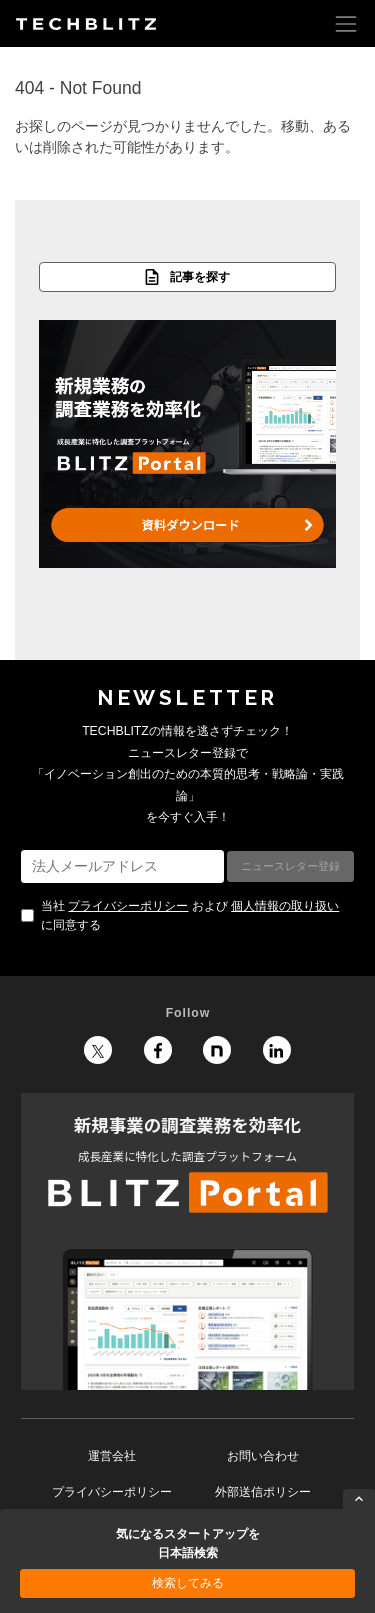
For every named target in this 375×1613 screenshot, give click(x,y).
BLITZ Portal (187, 1241)
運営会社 (112, 1456)
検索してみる (188, 1583)
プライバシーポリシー (128, 906)
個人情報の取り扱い (285, 906)
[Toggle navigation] (346, 23)
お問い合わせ (263, 1456)
